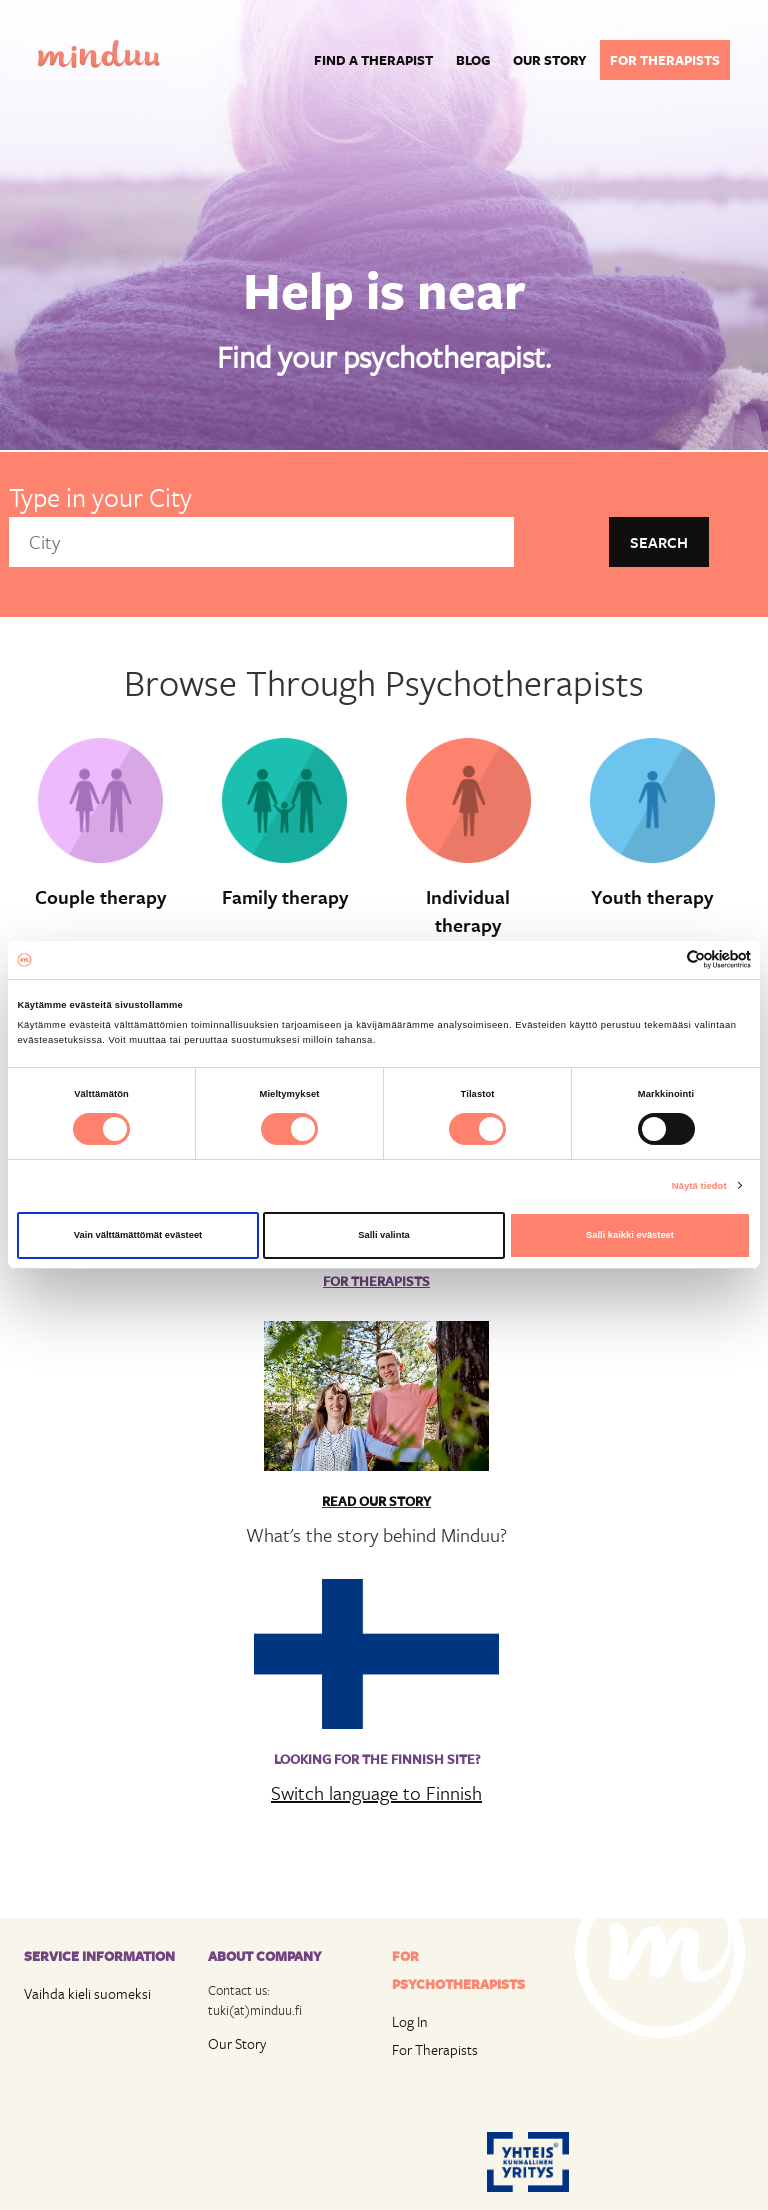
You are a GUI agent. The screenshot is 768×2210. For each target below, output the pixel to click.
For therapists (665, 60)
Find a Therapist (373, 60)
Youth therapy (652, 897)
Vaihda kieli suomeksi (87, 1993)
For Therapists (435, 2049)
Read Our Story (376, 1501)
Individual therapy (468, 911)
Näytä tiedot (699, 1186)
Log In (410, 2021)
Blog (473, 60)
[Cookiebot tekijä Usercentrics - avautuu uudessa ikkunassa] (663, 959)
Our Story (237, 2043)
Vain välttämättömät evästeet (138, 1235)
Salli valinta (384, 1235)
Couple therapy (100, 897)
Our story (550, 60)
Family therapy (285, 897)
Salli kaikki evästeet (630, 1235)
